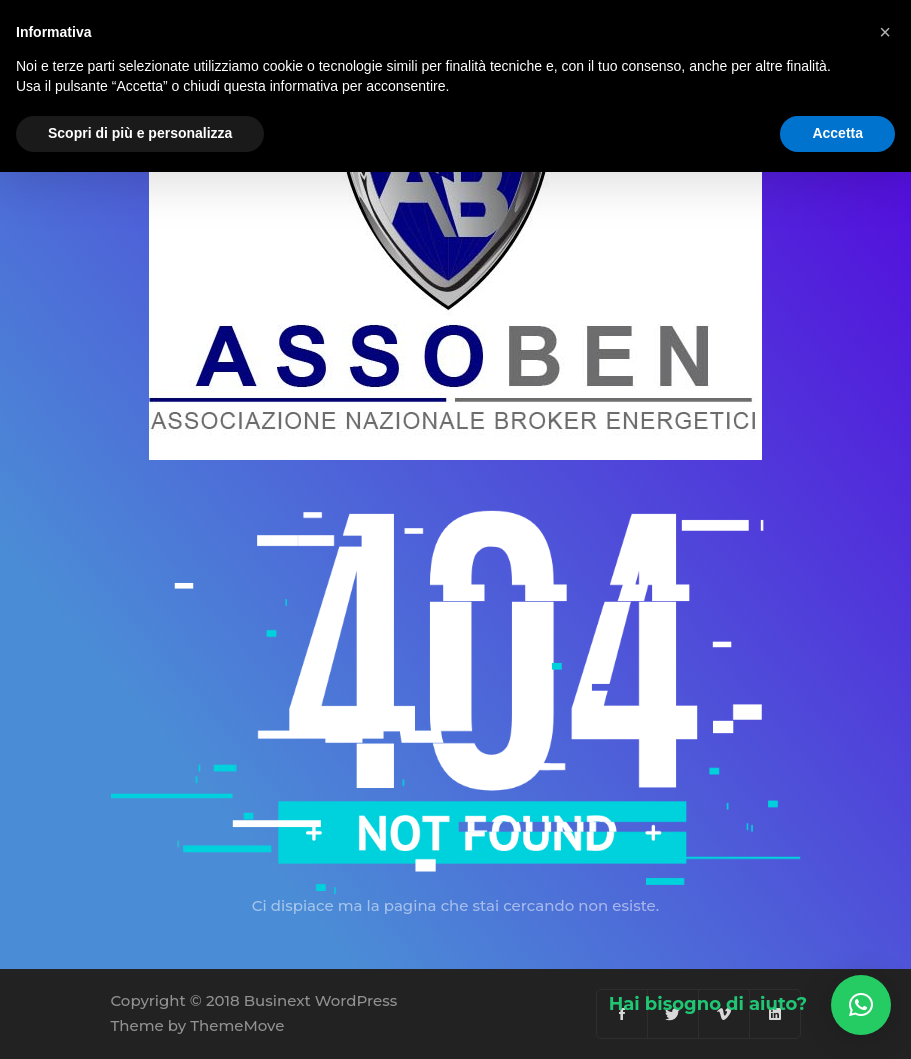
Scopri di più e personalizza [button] (140, 133)
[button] (861, 1005)
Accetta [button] (837, 133)
